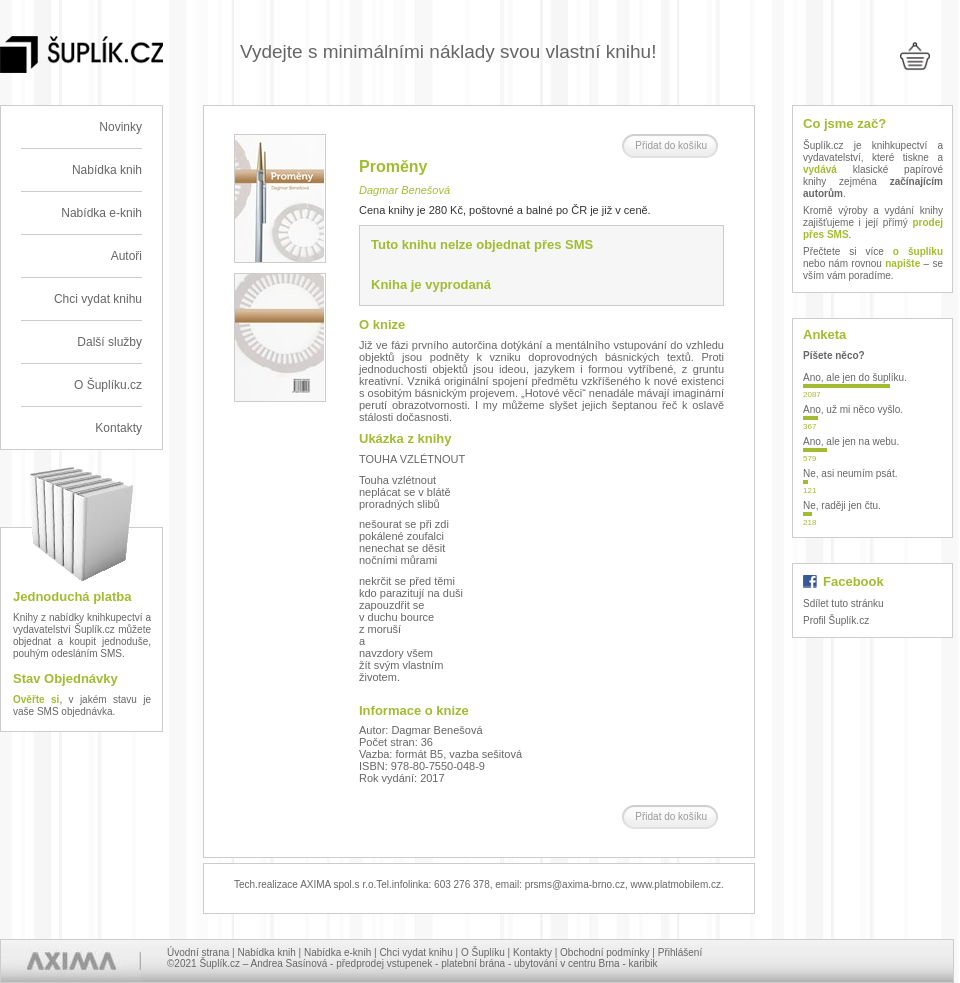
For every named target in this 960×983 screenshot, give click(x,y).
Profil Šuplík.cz (836, 620)
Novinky (120, 127)
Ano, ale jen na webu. (851, 441)
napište (902, 263)
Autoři (126, 256)
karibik (643, 963)
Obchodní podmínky (605, 952)
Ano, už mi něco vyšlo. (853, 409)
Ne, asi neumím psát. (850, 473)
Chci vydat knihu (98, 299)
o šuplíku (918, 251)
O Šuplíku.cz (108, 385)
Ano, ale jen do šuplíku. (855, 377)
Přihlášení (680, 952)
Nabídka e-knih (101, 213)
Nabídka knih (107, 170)
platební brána (473, 963)
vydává (820, 169)
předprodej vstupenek (384, 963)
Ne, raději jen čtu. (842, 505)
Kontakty (118, 428)
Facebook (853, 581)
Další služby (109, 342)
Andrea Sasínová (289, 963)
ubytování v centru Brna (567, 963)
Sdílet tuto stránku (843, 603)
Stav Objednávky (65, 678)
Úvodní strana (198, 952)
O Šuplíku (483, 952)
